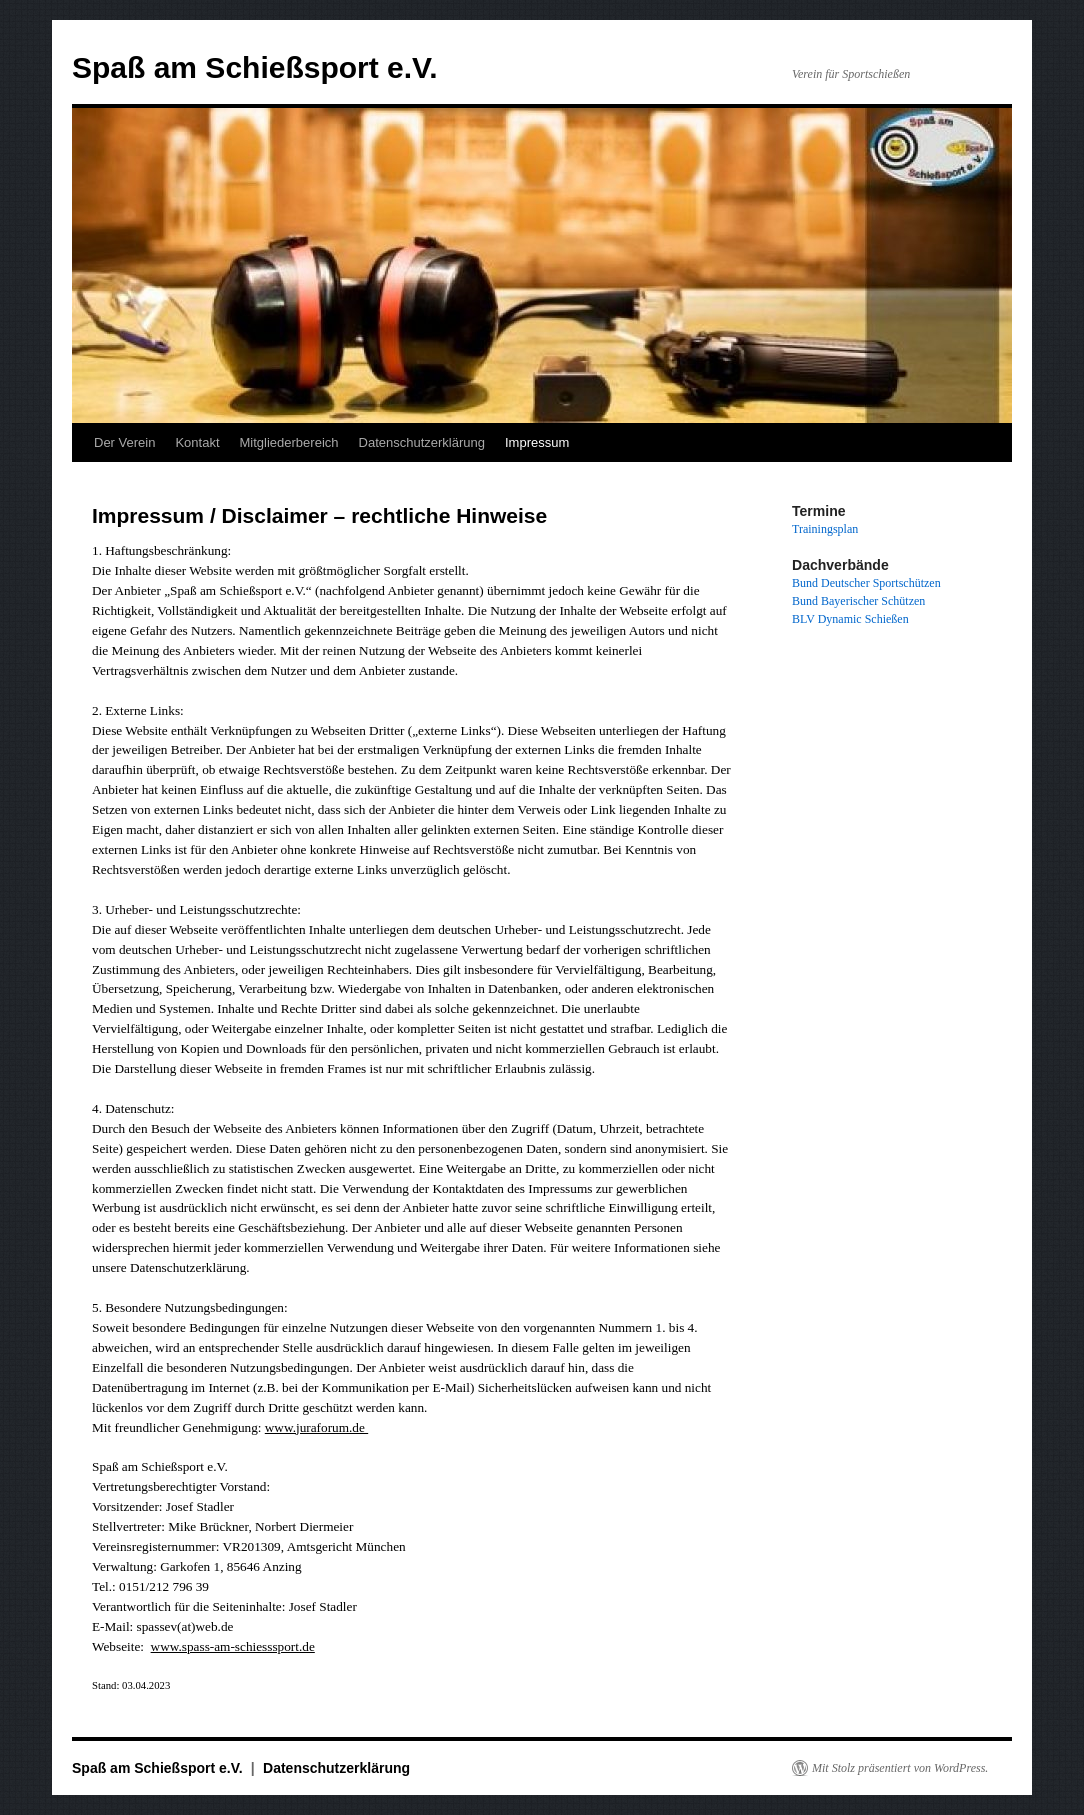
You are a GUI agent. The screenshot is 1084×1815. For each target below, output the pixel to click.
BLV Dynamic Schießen (850, 619)
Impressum (537, 442)
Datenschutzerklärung (422, 442)
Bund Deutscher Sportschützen (866, 583)
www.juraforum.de (316, 1427)
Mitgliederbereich (289, 442)
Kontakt (197, 442)
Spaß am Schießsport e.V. (255, 67)
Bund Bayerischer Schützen (858, 601)
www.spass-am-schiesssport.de (233, 1646)
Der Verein (124, 442)
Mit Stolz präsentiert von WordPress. (900, 1768)
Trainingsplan (825, 529)
